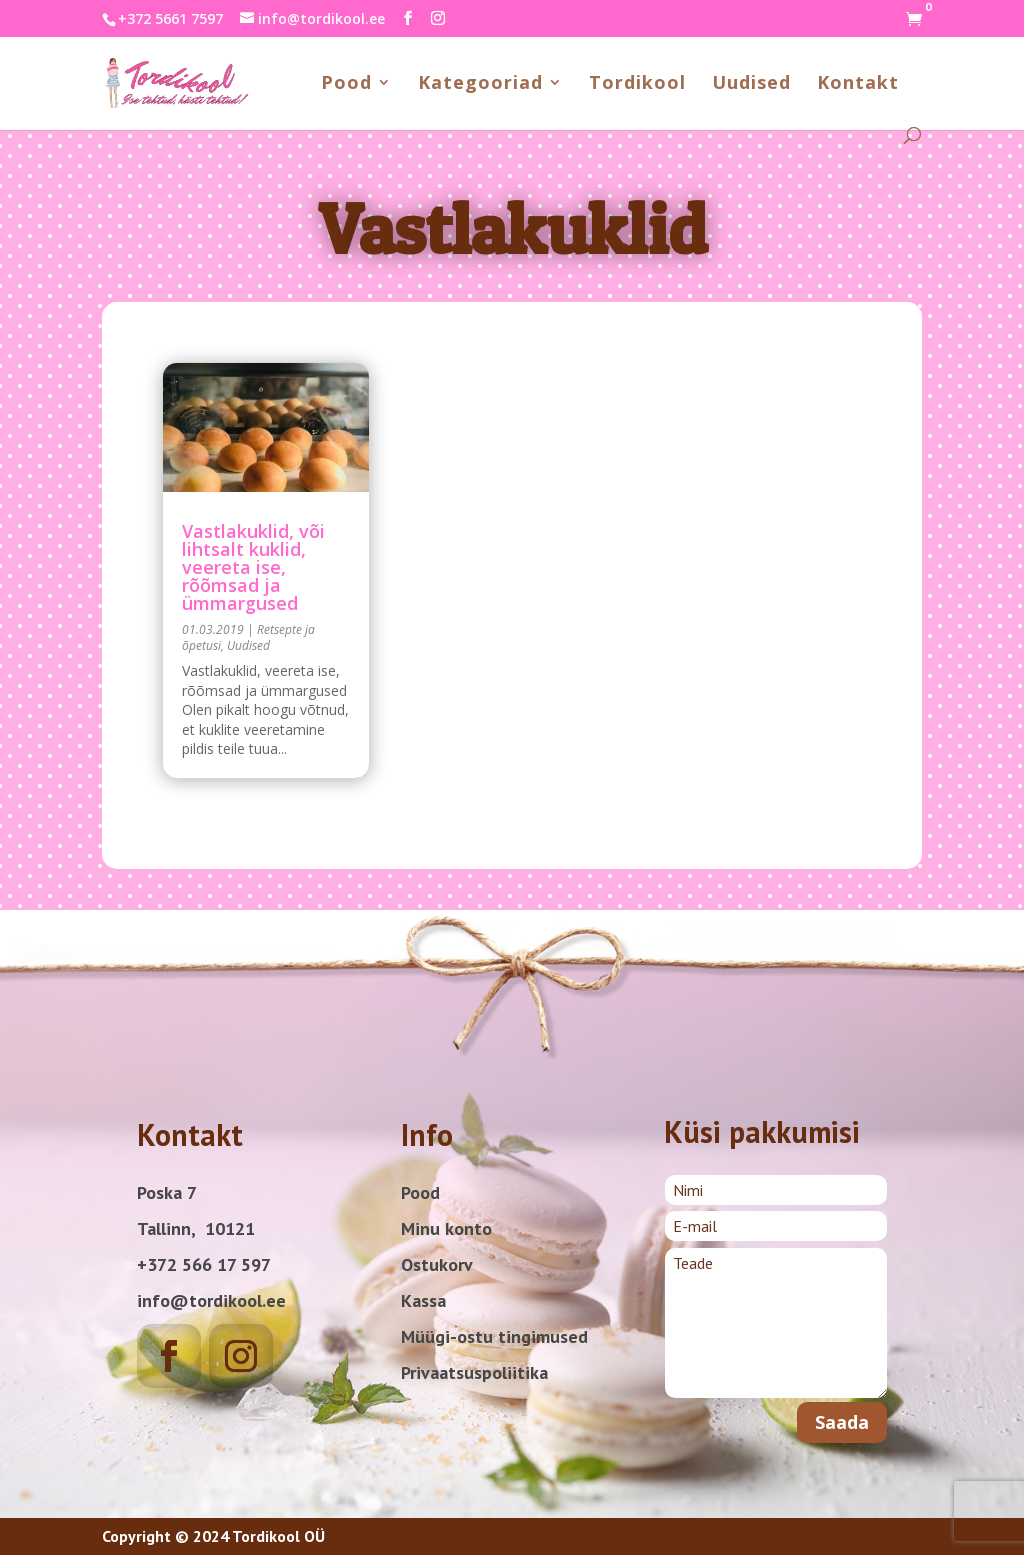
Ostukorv (437, 1264)
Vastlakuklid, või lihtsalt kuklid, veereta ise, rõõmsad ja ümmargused (253, 567)
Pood (346, 84)
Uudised (751, 84)
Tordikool (637, 84)
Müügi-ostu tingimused (494, 1336)
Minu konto (446, 1228)
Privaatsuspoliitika (474, 1372)
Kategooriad (480, 84)
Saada (842, 1422)
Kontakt (858, 84)
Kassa (423, 1300)
